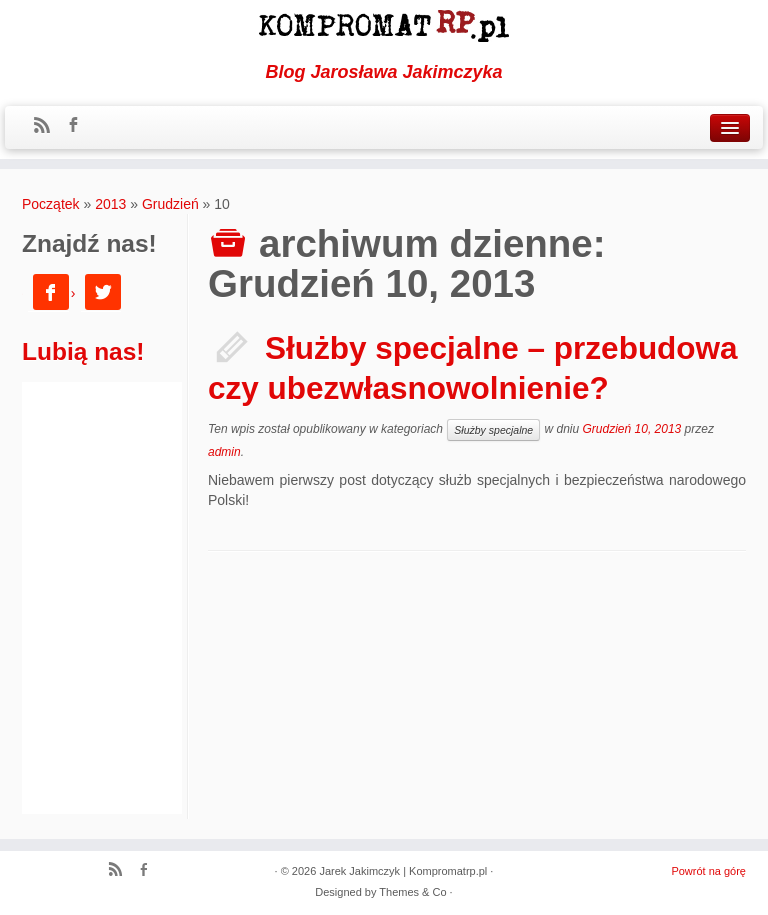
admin (224, 452)
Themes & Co (412, 892)
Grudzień (170, 204)
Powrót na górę (708, 871)
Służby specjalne (493, 430)
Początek (51, 204)
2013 (110, 204)
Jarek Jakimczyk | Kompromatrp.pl (403, 871)
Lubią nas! (83, 351)
